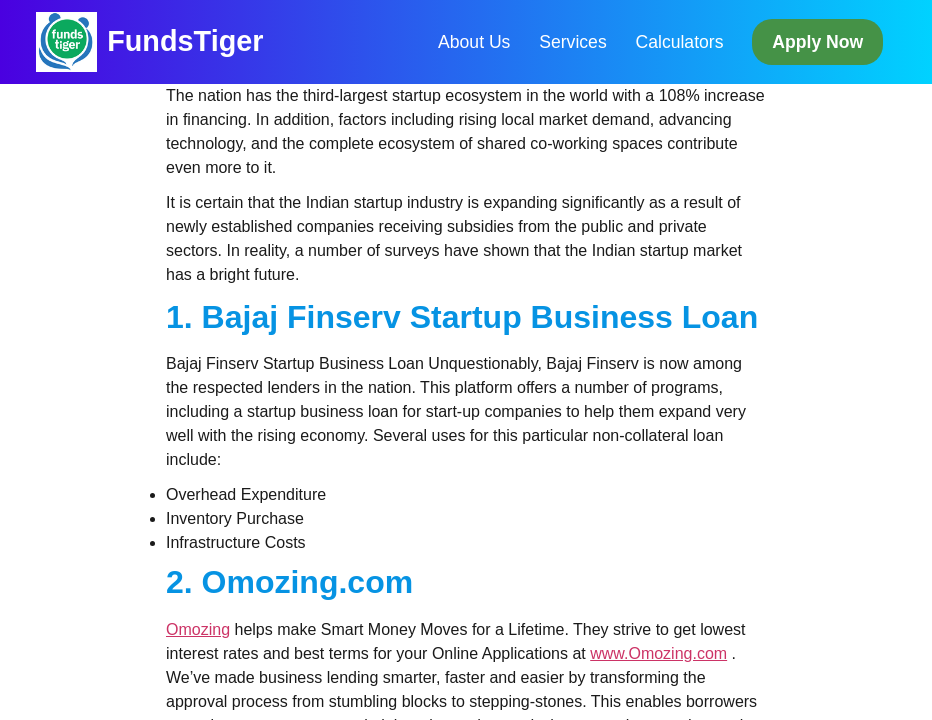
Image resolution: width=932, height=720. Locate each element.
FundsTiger (185, 41)
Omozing (198, 629)
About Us (474, 42)
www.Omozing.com (658, 653)
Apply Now (817, 42)
